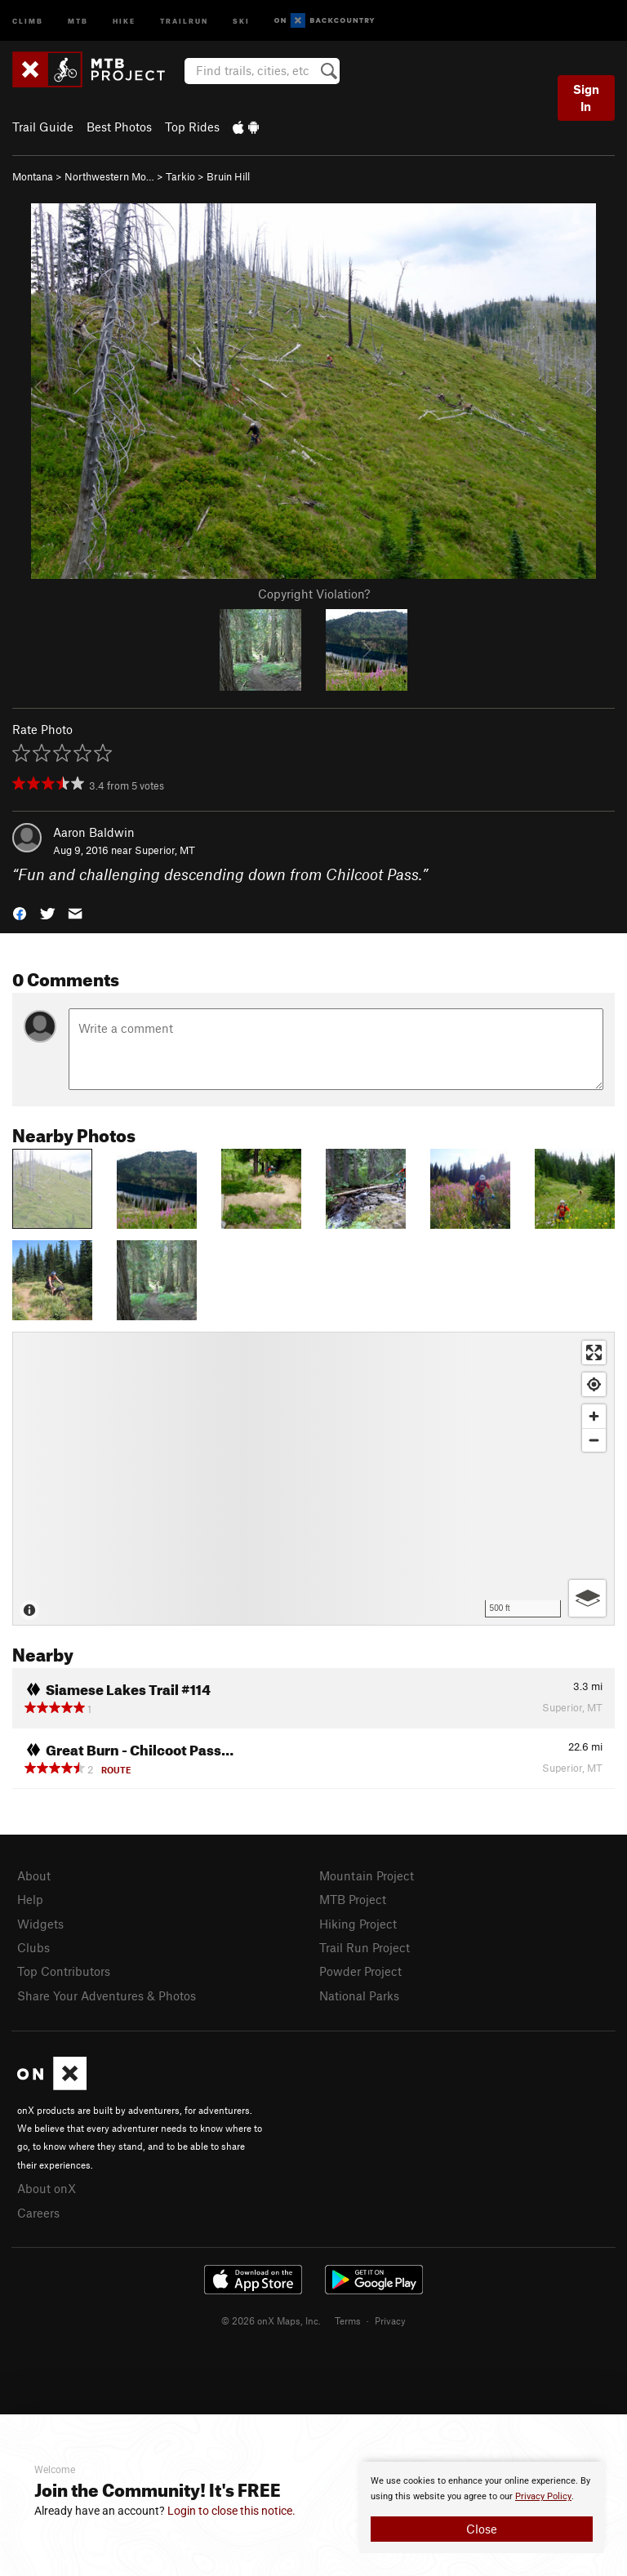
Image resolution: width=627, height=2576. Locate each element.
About (34, 1875)
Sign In (586, 97)
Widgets (40, 1923)
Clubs (33, 1947)
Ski (241, 20)
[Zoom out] (594, 1440)
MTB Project (352, 1899)
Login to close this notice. (231, 2510)
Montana (32, 176)
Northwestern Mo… (109, 176)
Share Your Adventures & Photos (106, 1995)
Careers (38, 2212)
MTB (78, 20)
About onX (46, 2188)
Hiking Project (358, 1923)
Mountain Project (366, 1875)
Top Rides (192, 126)
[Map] (313, 1478)
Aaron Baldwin (94, 832)
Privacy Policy (543, 2496)
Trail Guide (42, 126)
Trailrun (184, 20)
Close (481, 2528)
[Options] (587, 1598)
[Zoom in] (594, 1416)
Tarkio (180, 176)
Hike (124, 20)
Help (30, 1899)
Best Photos (119, 126)
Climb (27, 20)
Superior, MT (165, 849)
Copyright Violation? (314, 593)
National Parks (359, 1995)
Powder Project (360, 1971)
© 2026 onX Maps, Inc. (271, 2320)
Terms (348, 2320)
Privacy (390, 2320)
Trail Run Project (364, 1947)
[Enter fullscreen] (594, 1352)
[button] (19, 912)
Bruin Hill (228, 176)
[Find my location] (594, 1384)
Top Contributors (63, 1971)
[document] (482, 2507)
